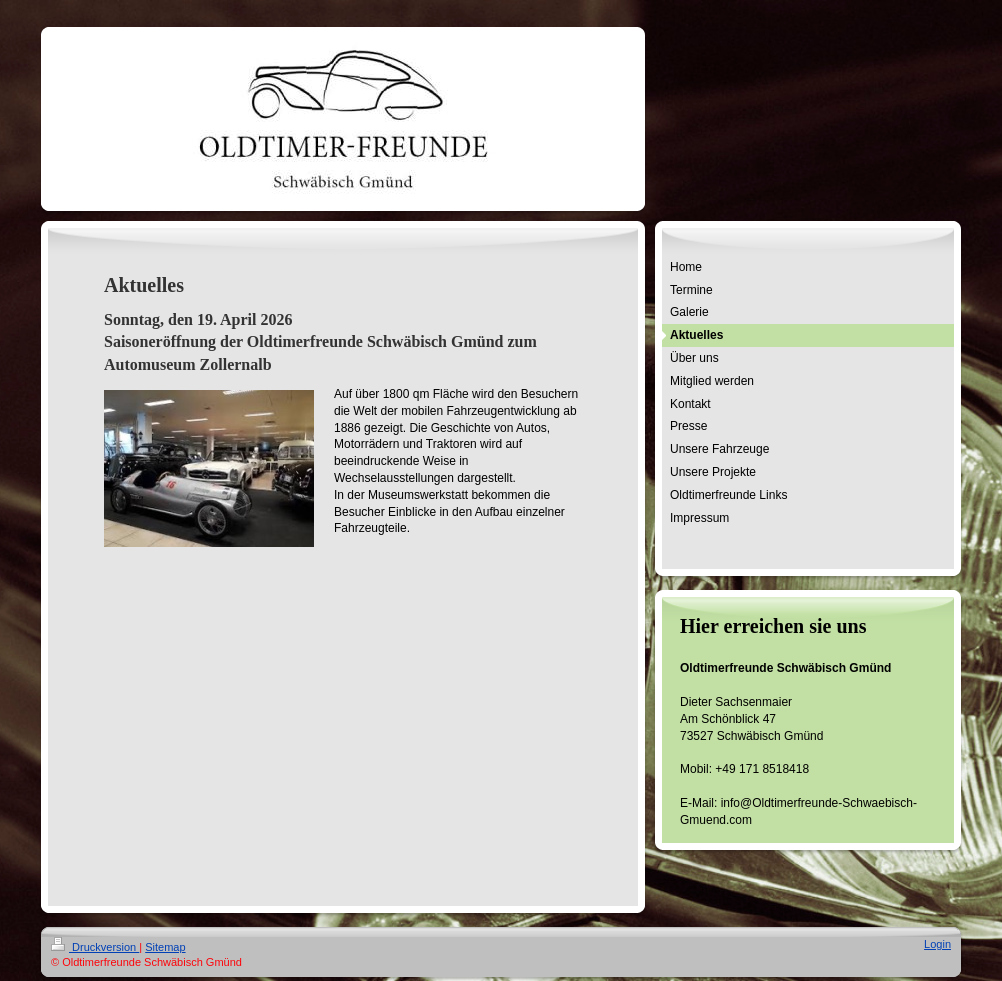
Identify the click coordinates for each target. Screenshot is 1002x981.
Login (937, 944)
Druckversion (95, 947)
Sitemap (165, 947)
